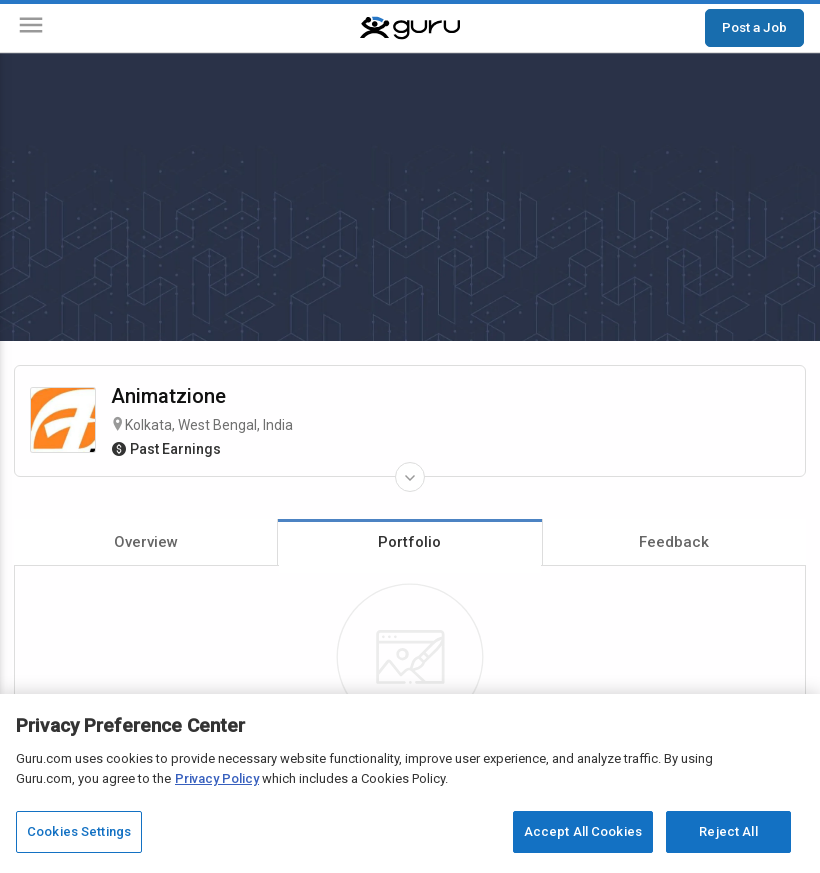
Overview (146, 542)
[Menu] (31, 28)
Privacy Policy (217, 778)
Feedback (674, 542)
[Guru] (410, 28)
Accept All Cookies (583, 831)
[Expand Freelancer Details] (410, 477)
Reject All (728, 831)
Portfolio (409, 542)
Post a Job (754, 27)
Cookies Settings (79, 831)
